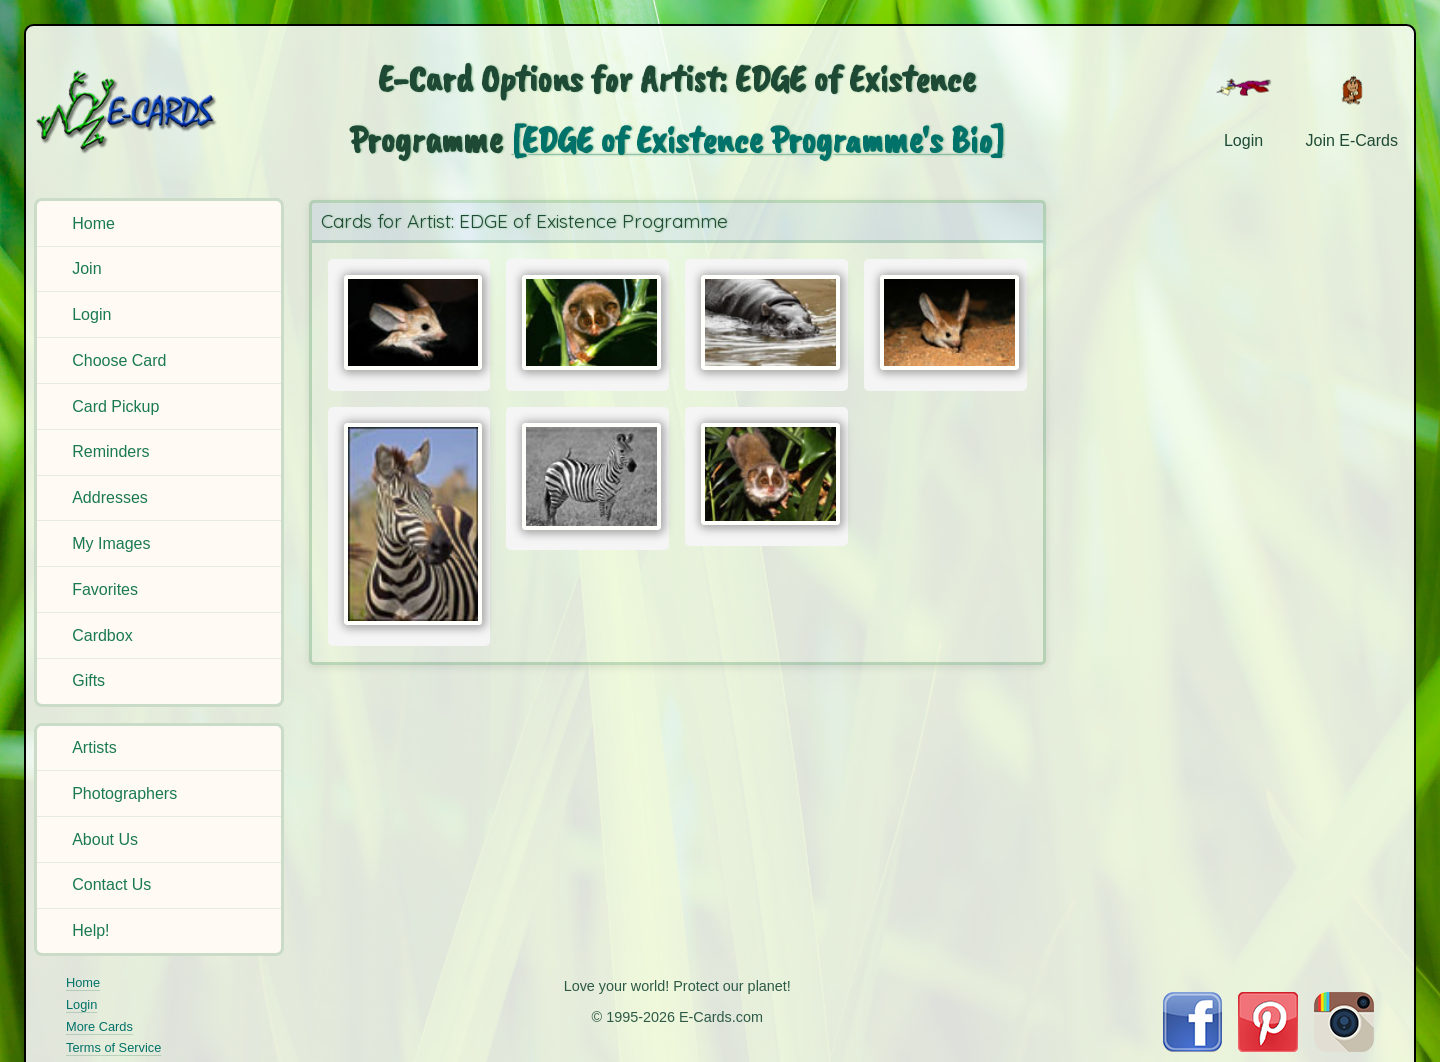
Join (86, 268)
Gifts (88, 680)
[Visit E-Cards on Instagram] (1344, 1046)
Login (91, 314)
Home (93, 223)
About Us (105, 839)
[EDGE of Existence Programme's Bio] (757, 139)
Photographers (124, 793)
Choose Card (119, 360)
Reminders (110, 451)
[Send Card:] (409, 322)
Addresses (110, 497)
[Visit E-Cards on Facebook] (1192, 1046)
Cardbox (102, 635)
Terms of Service (113, 1047)
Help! (90, 930)
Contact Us (111, 884)
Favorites (105, 589)
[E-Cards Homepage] (159, 111)
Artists (94, 747)
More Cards (99, 1026)
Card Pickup (115, 406)
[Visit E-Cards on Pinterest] (1268, 1046)
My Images (111, 543)
